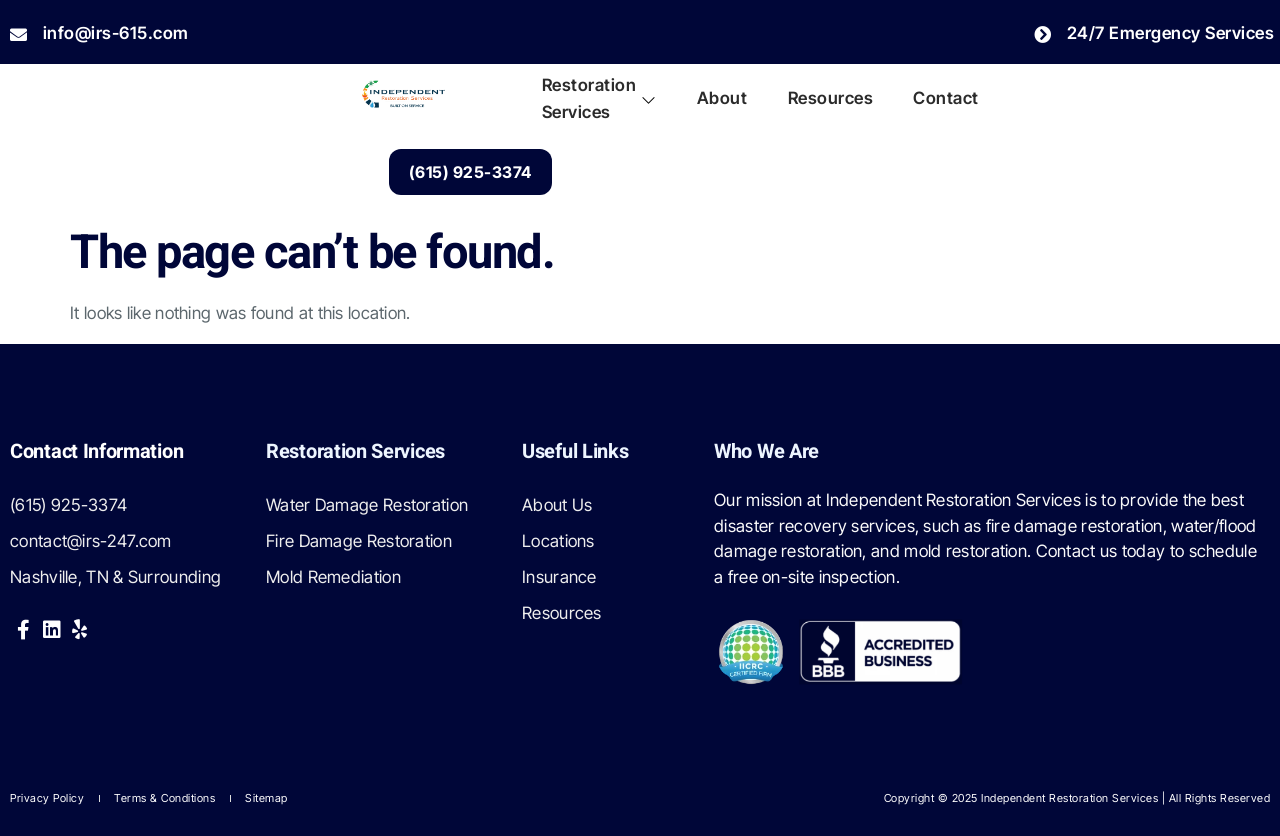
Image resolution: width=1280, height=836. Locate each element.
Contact (946, 98)
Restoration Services (599, 99)
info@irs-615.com (99, 33)
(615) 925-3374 (470, 172)
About (722, 98)
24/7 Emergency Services (1154, 33)
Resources (830, 98)
